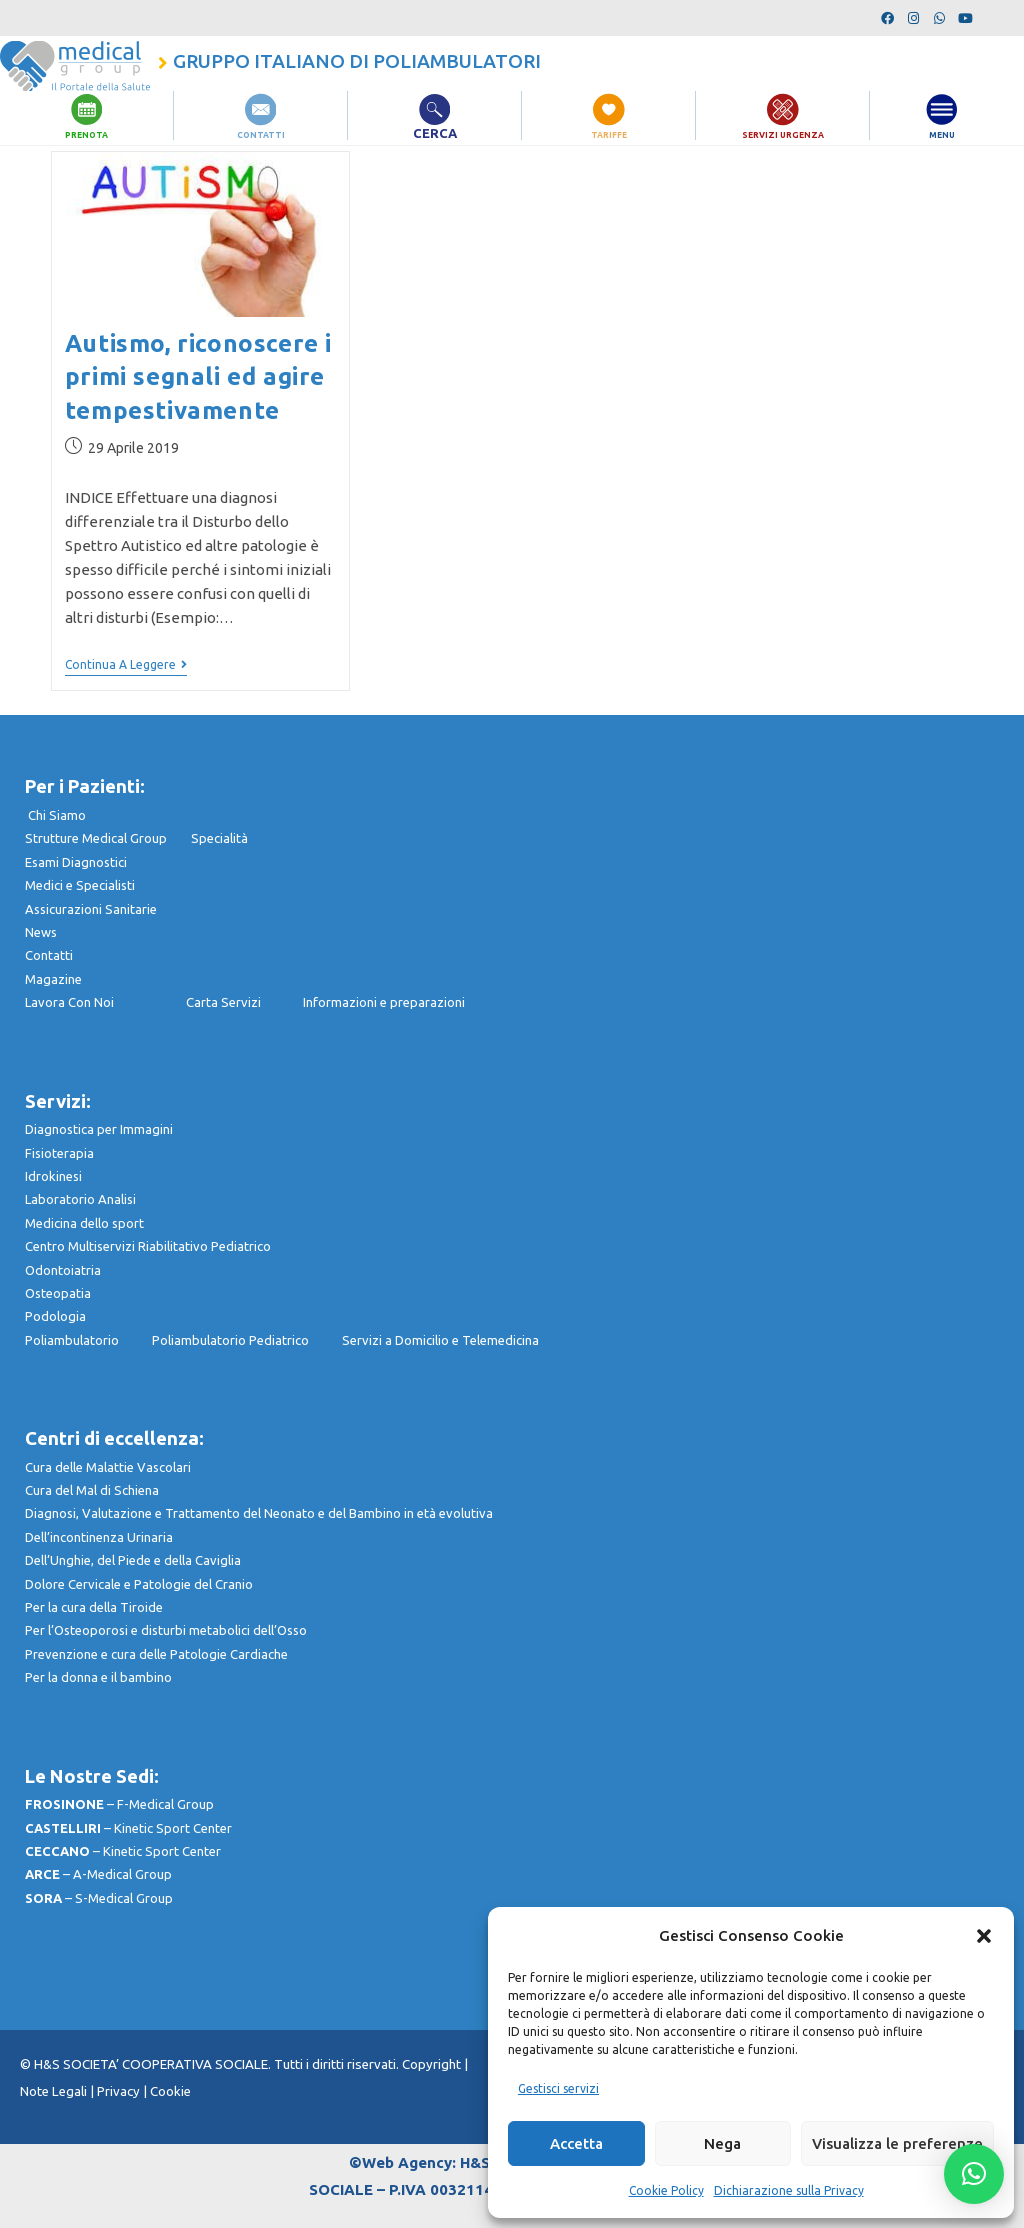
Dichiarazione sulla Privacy (789, 2190)
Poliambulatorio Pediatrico (247, 1340)
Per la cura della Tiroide (94, 1607)
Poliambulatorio (88, 1340)
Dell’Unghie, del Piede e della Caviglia (133, 1560)
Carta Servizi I (244, 1002)
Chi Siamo (57, 815)
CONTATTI (261, 133)
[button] (984, 1936)
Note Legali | (58, 2091)
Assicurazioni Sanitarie (91, 909)
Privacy (118, 2091)
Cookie (170, 2091)
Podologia (55, 1316)
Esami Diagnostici (76, 862)
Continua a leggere (126, 664)
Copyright (433, 2064)
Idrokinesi (53, 1176)
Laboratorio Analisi (80, 1199)
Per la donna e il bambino (98, 1677)
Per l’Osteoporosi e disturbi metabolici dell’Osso (166, 1630)
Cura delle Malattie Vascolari (108, 1467)
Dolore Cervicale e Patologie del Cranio (139, 1584)
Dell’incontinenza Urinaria (99, 1537)
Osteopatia (58, 1293)
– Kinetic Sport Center (128, 1828)
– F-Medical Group (119, 1804)
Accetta (576, 2143)
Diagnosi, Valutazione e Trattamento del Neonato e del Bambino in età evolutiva (259, 1513)
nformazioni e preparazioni (385, 1002)
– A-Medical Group (98, 1874)
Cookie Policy (666, 2190)
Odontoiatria (63, 1270)
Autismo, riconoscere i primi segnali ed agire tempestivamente (198, 377)
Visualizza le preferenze (897, 2143)
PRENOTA (86, 133)
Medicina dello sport (84, 1223)
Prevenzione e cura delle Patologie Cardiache (156, 1654)
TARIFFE (609, 133)
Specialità (219, 838)
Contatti (49, 955)
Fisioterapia (59, 1153)
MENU (942, 133)
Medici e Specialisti (80, 885)
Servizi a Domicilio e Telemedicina (440, 1340)
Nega (722, 2143)
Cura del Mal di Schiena (92, 1490)
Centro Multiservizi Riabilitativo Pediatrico (148, 1246)
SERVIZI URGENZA (783, 133)
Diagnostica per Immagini (99, 1129)
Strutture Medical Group (108, 838)
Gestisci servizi (558, 2088)
